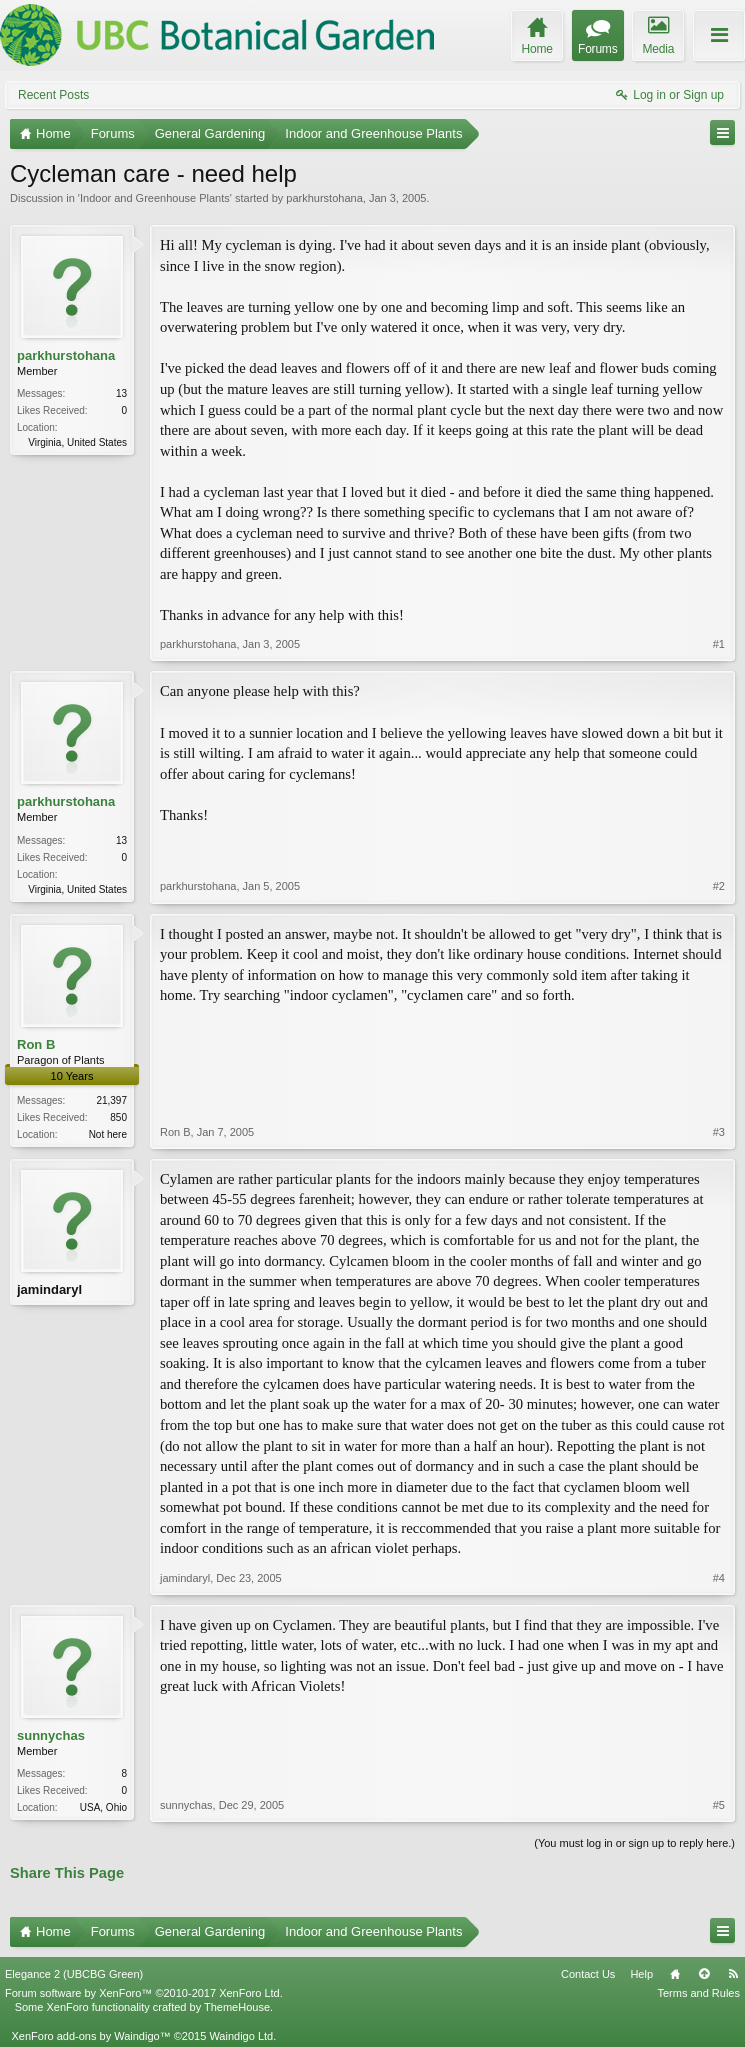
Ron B (36, 1044)
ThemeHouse (237, 2007)
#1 (719, 644)
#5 (719, 1805)
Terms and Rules (698, 1993)
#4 (719, 1578)
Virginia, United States (77, 442)
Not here (108, 1134)
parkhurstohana (324, 198)
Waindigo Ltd (241, 2036)
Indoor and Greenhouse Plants (155, 198)
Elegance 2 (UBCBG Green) (74, 1974)
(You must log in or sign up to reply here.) (634, 1843)
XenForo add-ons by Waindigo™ (90, 2036)
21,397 (111, 1100)
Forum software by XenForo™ (144, 1993)
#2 (719, 886)
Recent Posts (53, 95)
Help (641, 1974)
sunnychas (51, 1735)
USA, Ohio (103, 1807)
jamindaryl (49, 1289)
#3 (719, 1132)
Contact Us (588, 1974)
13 (121, 393)
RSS (733, 1974)
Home (675, 1974)
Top (704, 1974)
